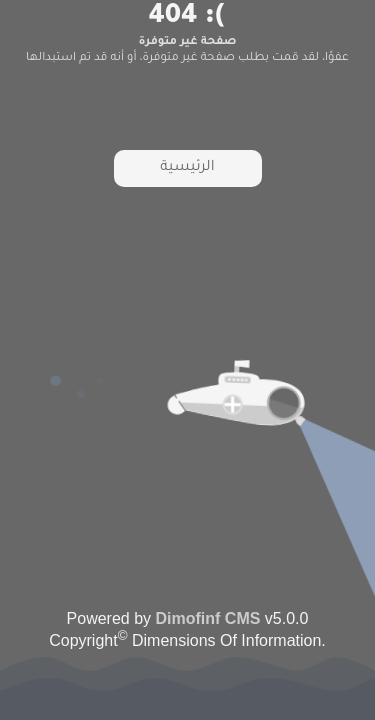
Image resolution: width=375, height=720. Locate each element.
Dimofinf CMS (208, 618)
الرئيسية (187, 168)
